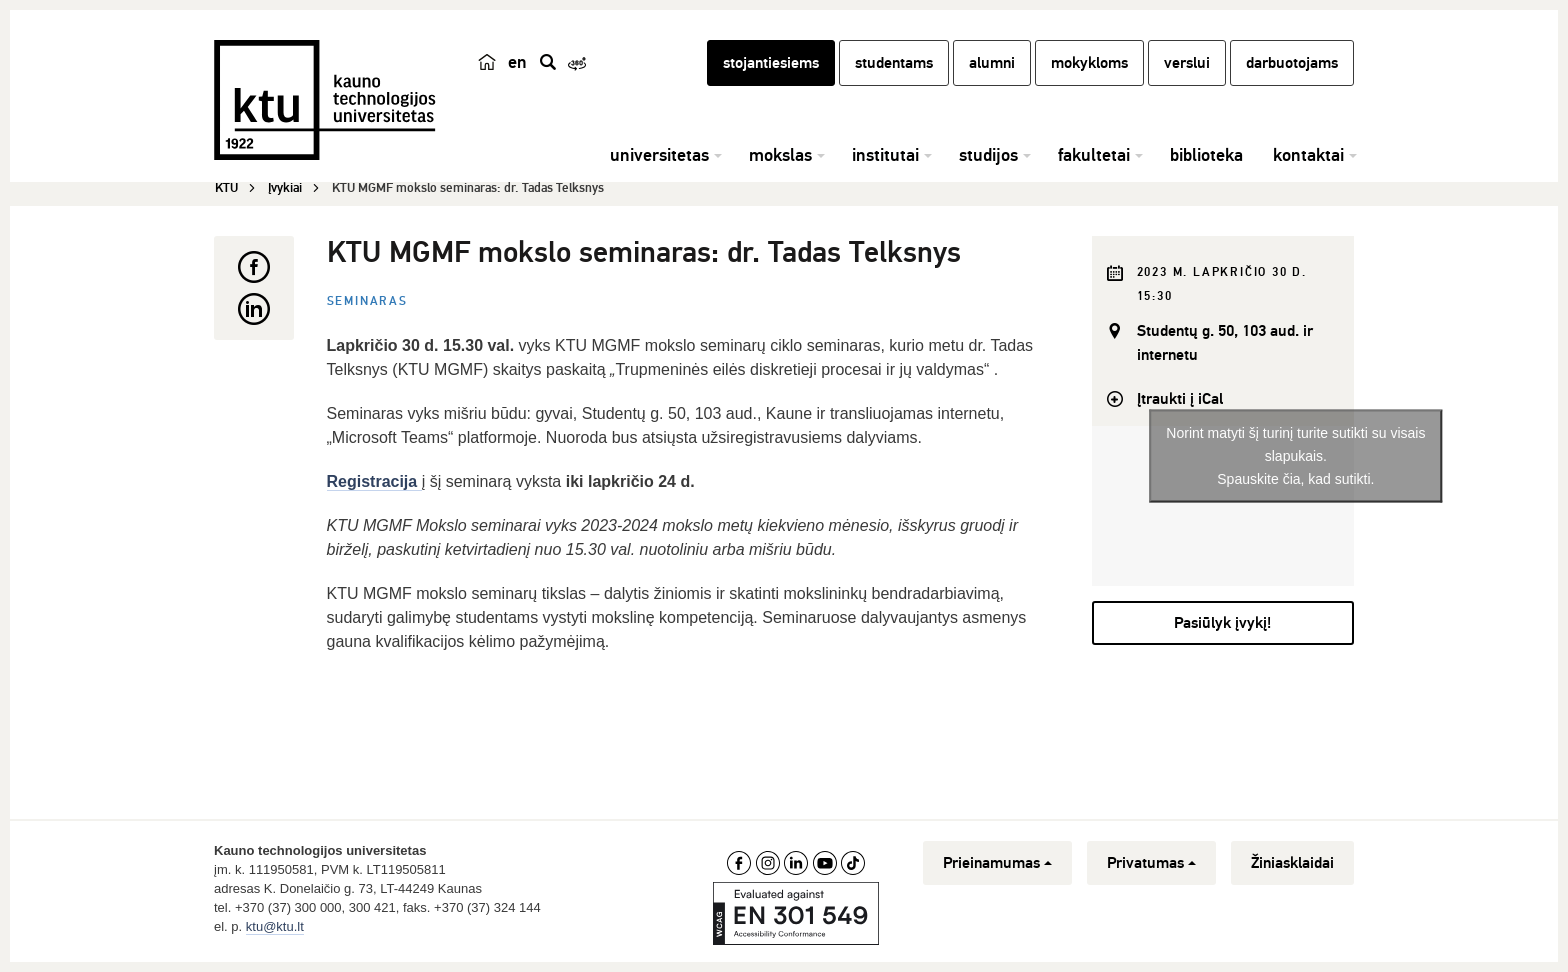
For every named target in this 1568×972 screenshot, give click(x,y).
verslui (1187, 63)
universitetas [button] (659, 155)
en (517, 62)
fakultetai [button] (1094, 155)
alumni (992, 63)
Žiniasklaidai (1292, 863)
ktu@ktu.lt (275, 926)
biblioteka (1206, 155)
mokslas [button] (780, 155)
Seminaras (367, 301)
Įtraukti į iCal (1180, 399)
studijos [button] (988, 155)
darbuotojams (1292, 63)
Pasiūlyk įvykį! (1222, 623)
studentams (894, 63)
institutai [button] (885, 155)
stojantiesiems (771, 63)
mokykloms (1089, 63)
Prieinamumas (997, 863)
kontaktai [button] (1308, 155)
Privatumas (1151, 863)
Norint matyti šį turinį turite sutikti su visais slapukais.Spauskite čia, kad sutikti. (1295, 455)
